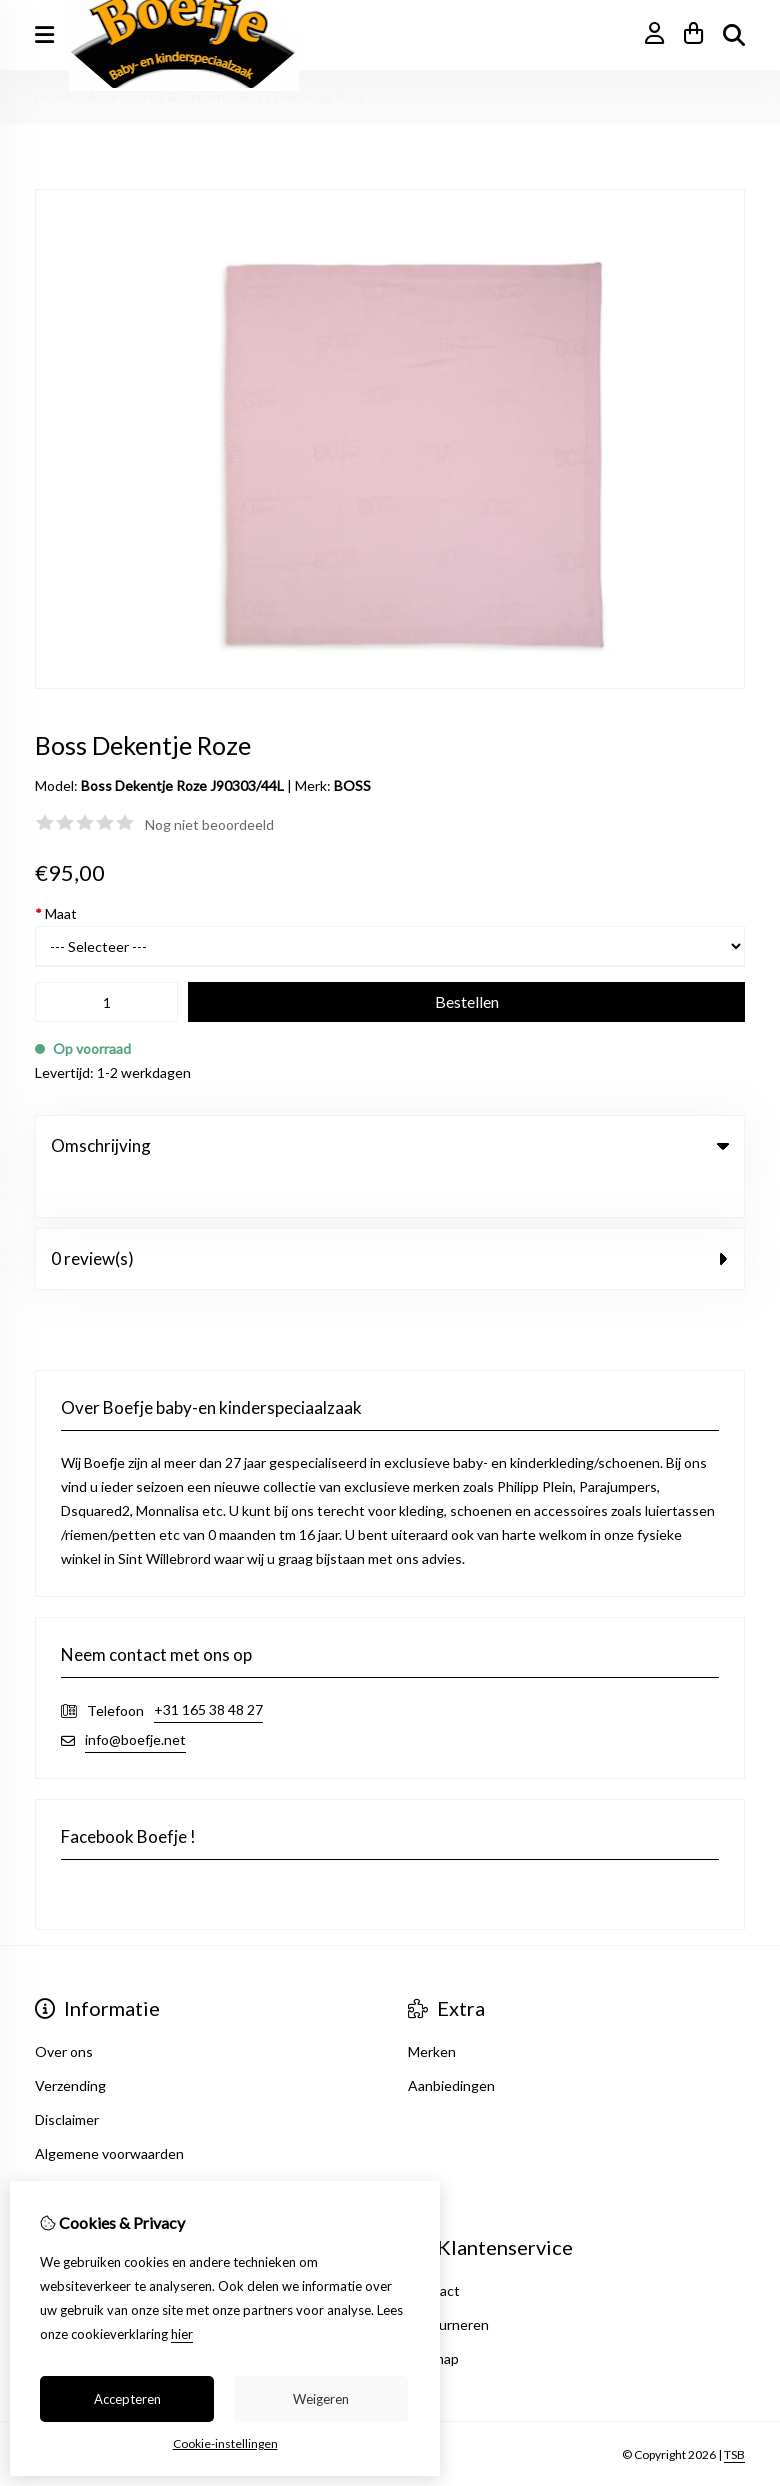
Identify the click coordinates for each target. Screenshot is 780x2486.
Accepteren (127, 2399)
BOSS (352, 785)
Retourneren (448, 2283)
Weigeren (321, 2399)
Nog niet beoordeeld (209, 824)
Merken (432, 2010)
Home (53, 96)
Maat (56, 913)
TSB (734, 2413)
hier (182, 2334)
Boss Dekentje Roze (303, 96)
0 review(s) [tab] (390, 1217)
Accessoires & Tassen (156, 96)
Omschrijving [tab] (390, 1145)
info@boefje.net (135, 1698)
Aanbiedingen (451, 2044)
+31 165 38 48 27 (208, 1668)
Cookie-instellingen (225, 2443)
